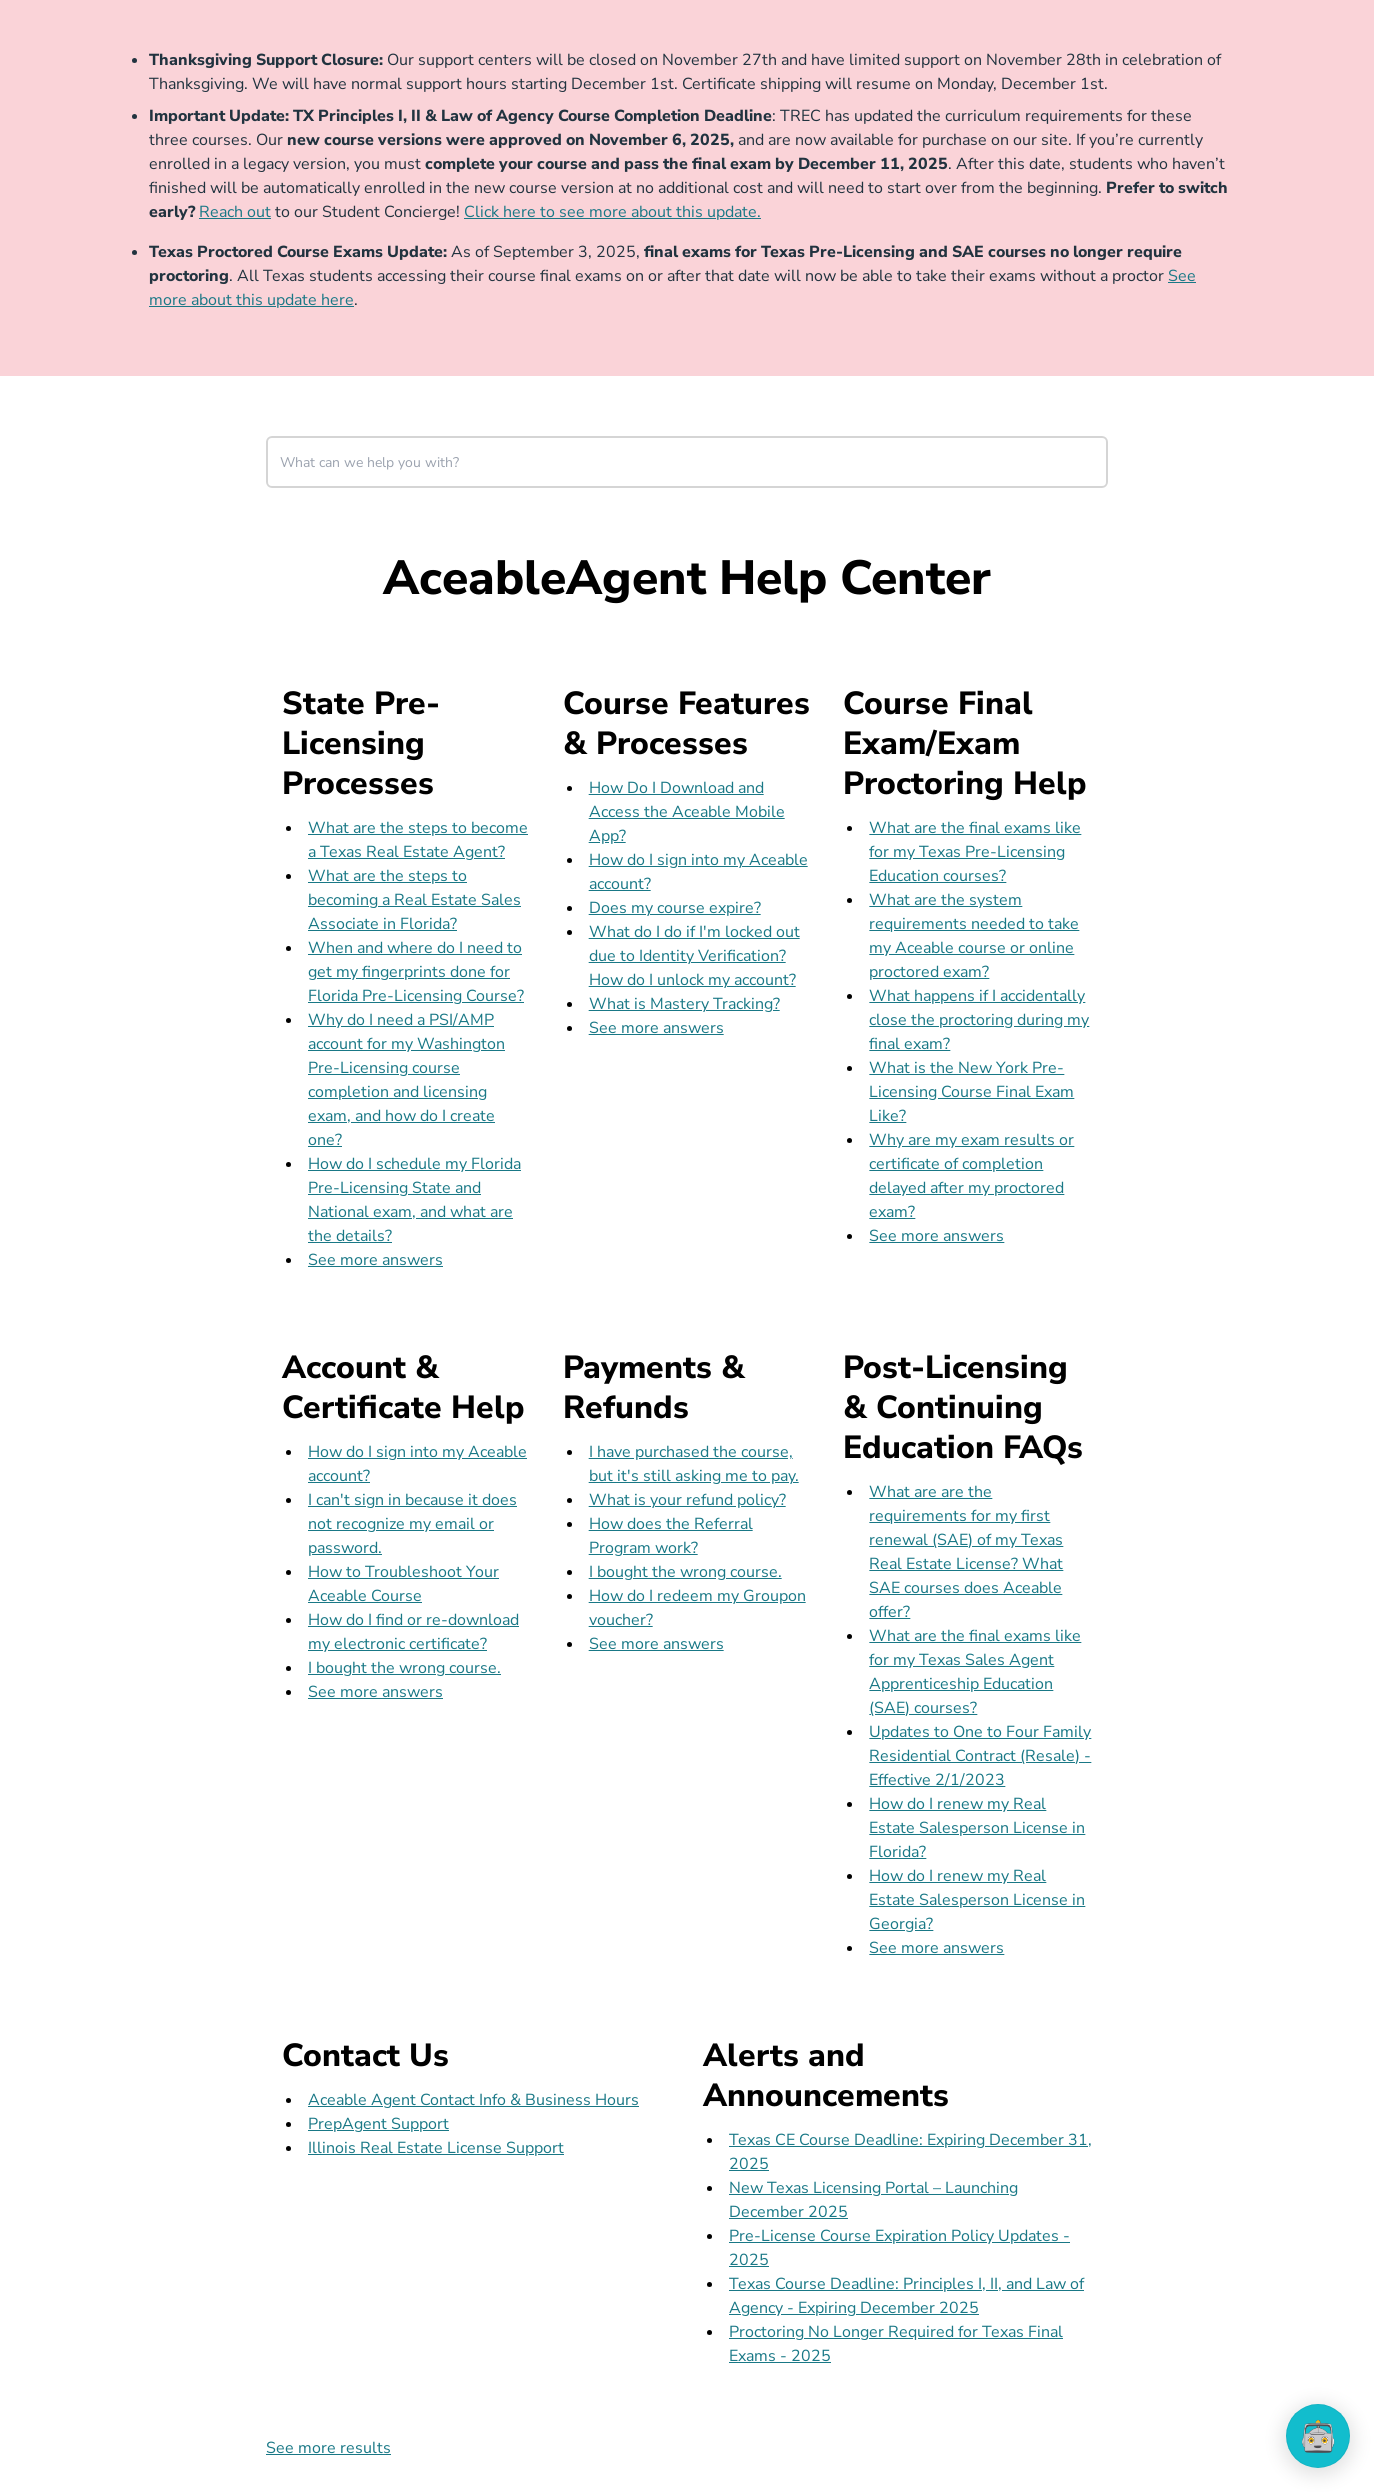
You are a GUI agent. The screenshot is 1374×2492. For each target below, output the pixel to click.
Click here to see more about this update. (612, 212)
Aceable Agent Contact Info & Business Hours (473, 2100)
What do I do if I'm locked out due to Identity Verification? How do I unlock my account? (694, 956)
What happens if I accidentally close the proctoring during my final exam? (979, 1020)
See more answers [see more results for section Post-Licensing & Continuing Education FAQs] (936, 1948)
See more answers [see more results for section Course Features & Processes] (656, 1028)
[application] (1318, 2436)
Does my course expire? (675, 908)
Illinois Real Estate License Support (436, 2148)
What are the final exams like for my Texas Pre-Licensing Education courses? (975, 852)
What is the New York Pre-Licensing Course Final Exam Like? (971, 1092)
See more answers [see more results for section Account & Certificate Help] (375, 1692)
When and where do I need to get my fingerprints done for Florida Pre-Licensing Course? (416, 972)
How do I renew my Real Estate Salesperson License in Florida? (977, 1828)
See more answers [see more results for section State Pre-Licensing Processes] (375, 1260)
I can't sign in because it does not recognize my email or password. (412, 1524)
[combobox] (687, 462)
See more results (328, 2448)
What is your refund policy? (687, 1500)
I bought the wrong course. (404, 1668)
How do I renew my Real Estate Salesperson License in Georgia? (977, 1900)
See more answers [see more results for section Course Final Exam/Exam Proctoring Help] (936, 1236)
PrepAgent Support (378, 2124)
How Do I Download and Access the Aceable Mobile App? (687, 812)
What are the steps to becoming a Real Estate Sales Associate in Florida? (414, 900)
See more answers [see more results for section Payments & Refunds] (656, 1644)
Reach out (235, 212)
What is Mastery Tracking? (684, 1004)
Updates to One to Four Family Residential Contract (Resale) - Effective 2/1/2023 (980, 1756)
